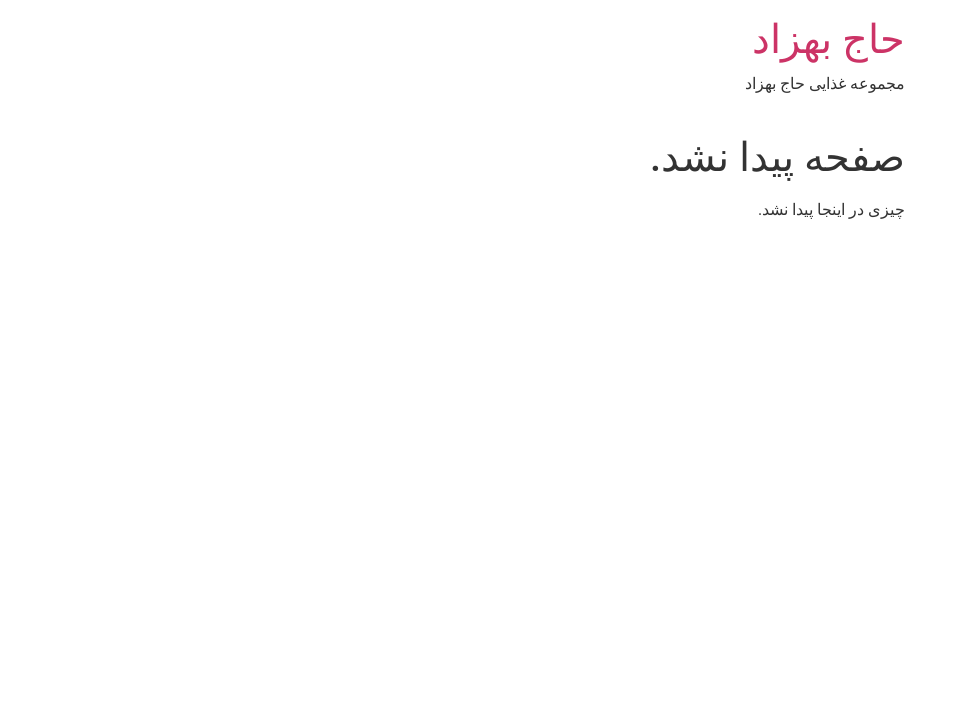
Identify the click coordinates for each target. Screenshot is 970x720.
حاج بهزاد (708, 39)
